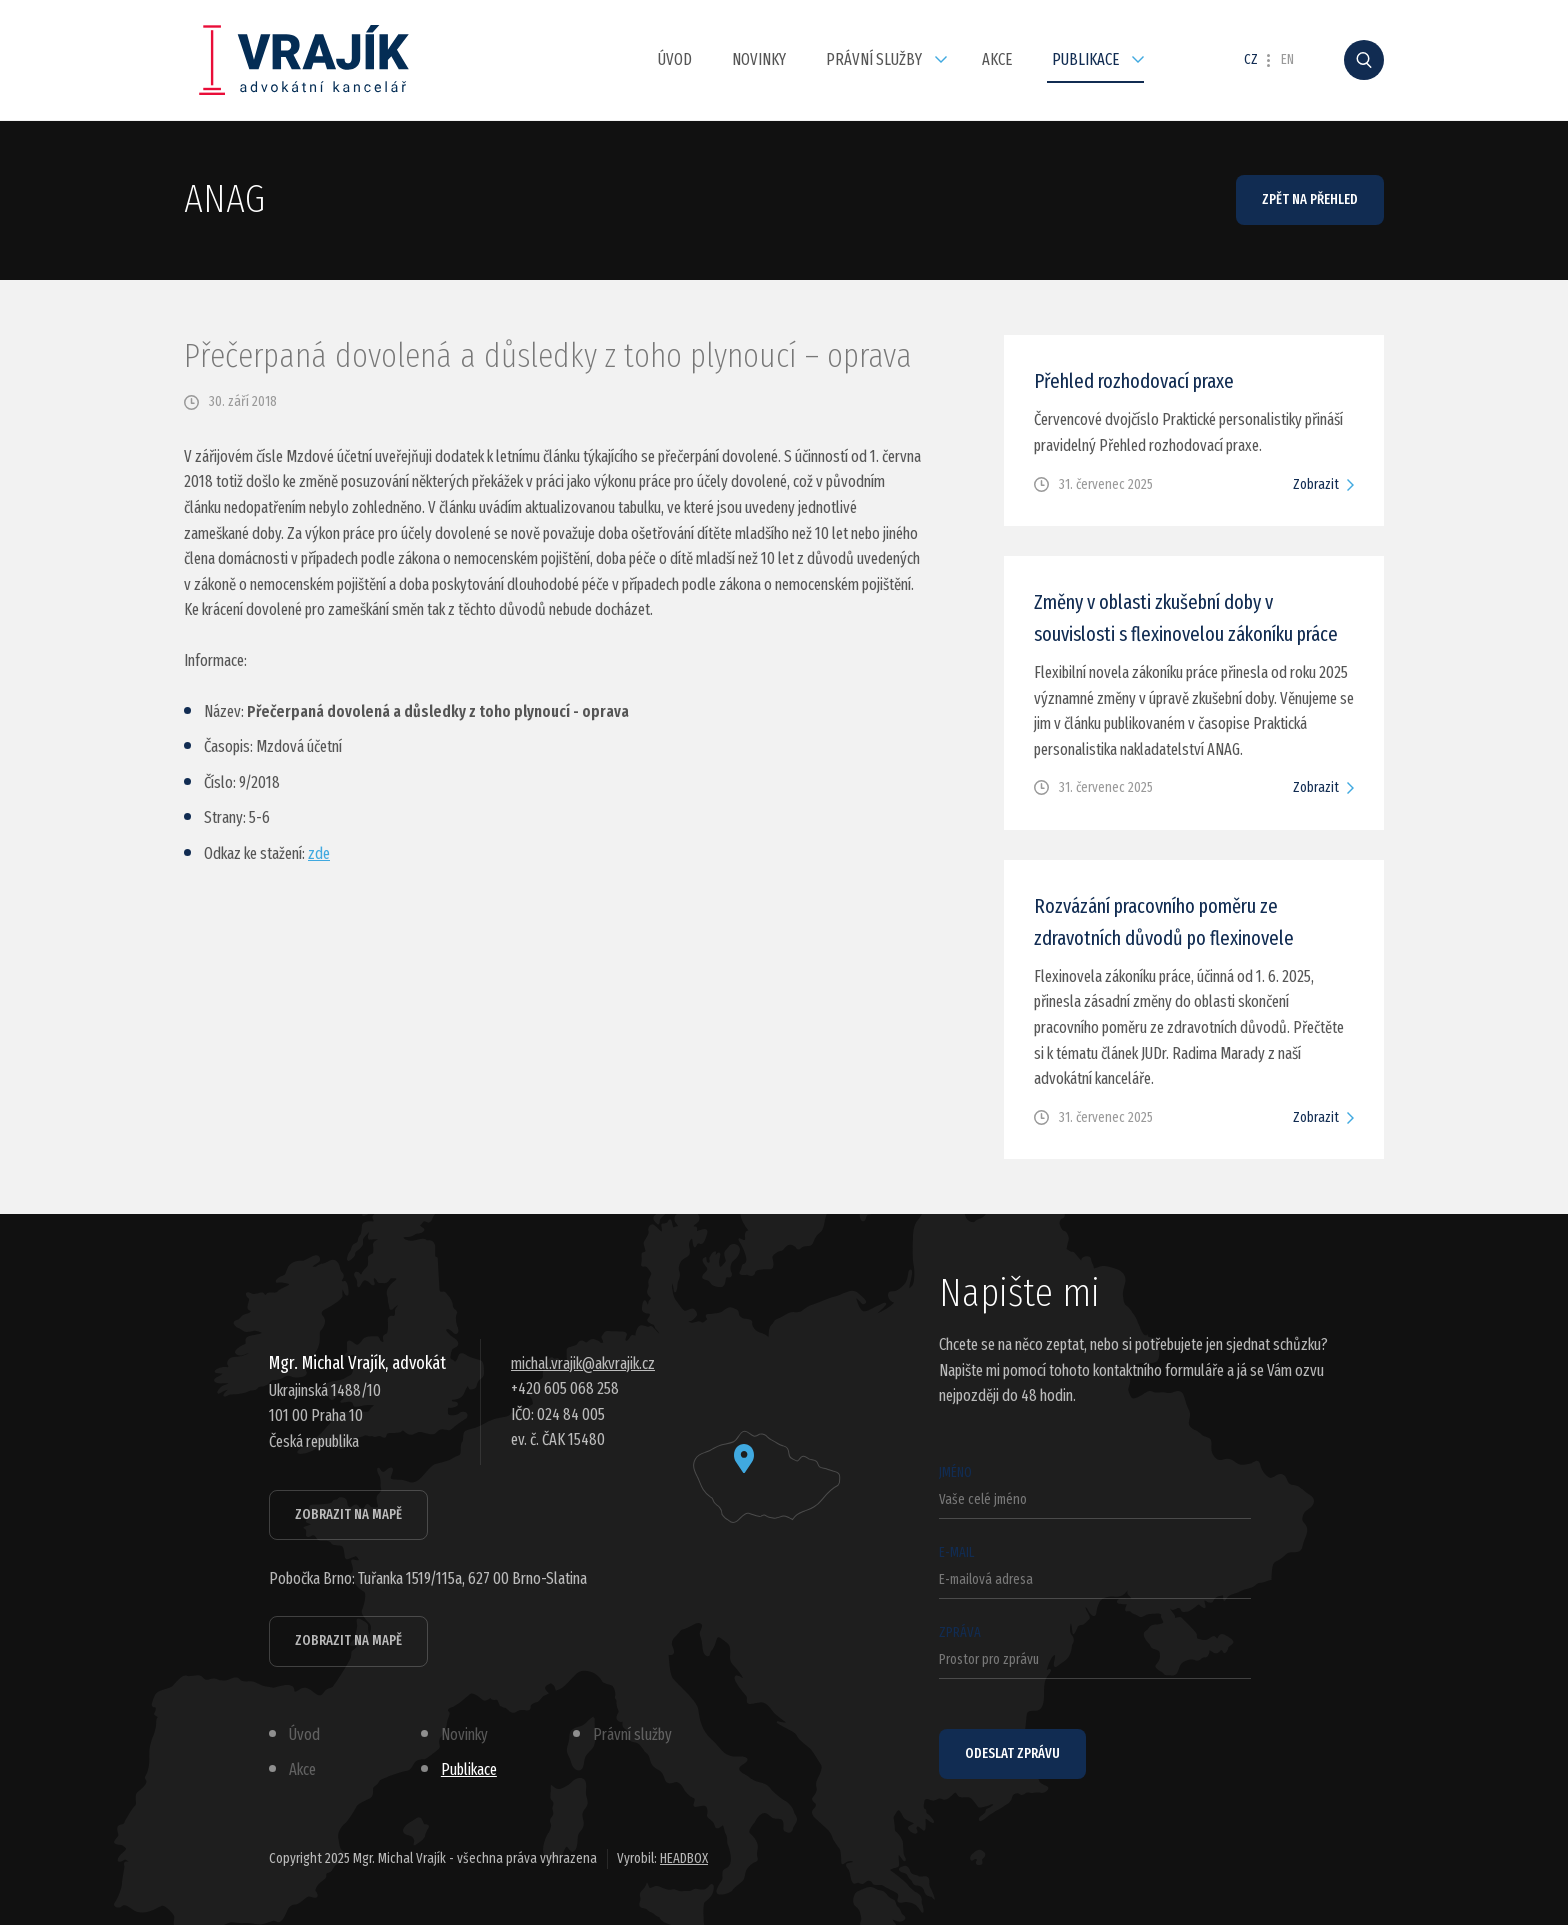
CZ (1251, 60)
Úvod (675, 59)
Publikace (1085, 59)
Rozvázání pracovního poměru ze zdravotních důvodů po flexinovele (1164, 922)
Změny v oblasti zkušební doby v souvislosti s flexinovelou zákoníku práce (1186, 618)
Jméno (1095, 1491)
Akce (997, 59)
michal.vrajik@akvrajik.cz (583, 1363)
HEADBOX (684, 1858)
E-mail (1095, 1571)
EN (1287, 60)
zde (319, 853)
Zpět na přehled (1310, 199)
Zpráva (1095, 1651)
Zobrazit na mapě (348, 1514)
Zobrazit (1316, 484)
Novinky (759, 59)
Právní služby (874, 59)
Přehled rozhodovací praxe (1134, 381)
